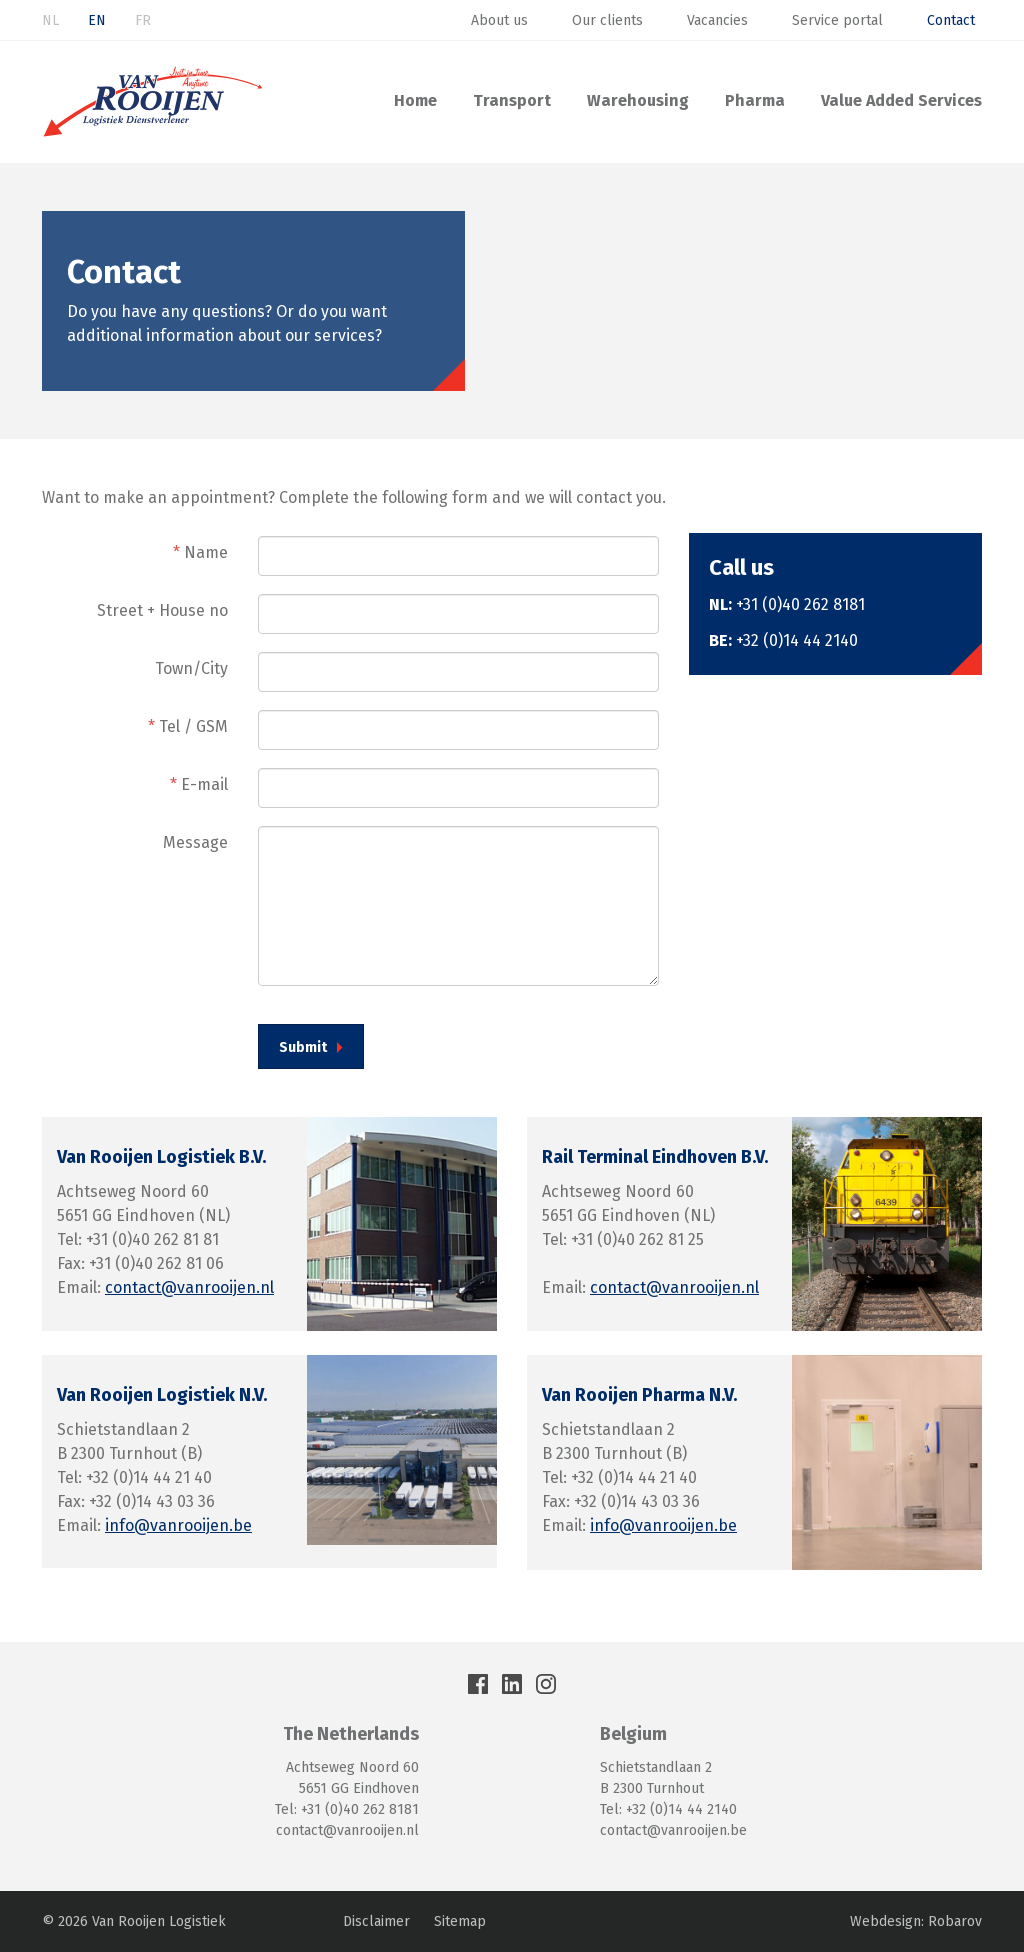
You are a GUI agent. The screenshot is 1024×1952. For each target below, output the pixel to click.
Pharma (755, 100)
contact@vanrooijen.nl (189, 1287)
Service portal (837, 20)
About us (499, 20)
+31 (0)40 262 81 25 (637, 1239)
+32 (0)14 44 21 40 (149, 1477)
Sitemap (460, 1921)
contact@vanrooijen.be (673, 1830)
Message (195, 842)
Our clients (607, 20)
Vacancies (717, 20)
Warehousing (638, 100)
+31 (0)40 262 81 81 (152, 1239)
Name (200, 552)
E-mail (199, 784)
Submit (303, 1047)
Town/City (191, 668)
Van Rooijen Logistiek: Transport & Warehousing (153, 102)
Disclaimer (376, 1921)
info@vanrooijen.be (178, 1525)
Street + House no (162, 610)
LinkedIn (512, 1684)
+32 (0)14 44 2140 (797, 640)
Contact (951, 20)
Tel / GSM (188, 726)
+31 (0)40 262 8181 (800, 604)
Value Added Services (901, 100)
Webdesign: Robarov (916, 1921)
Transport (512, 100)
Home (415, 100)
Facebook (478, 1684)
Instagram (546, 1684)
